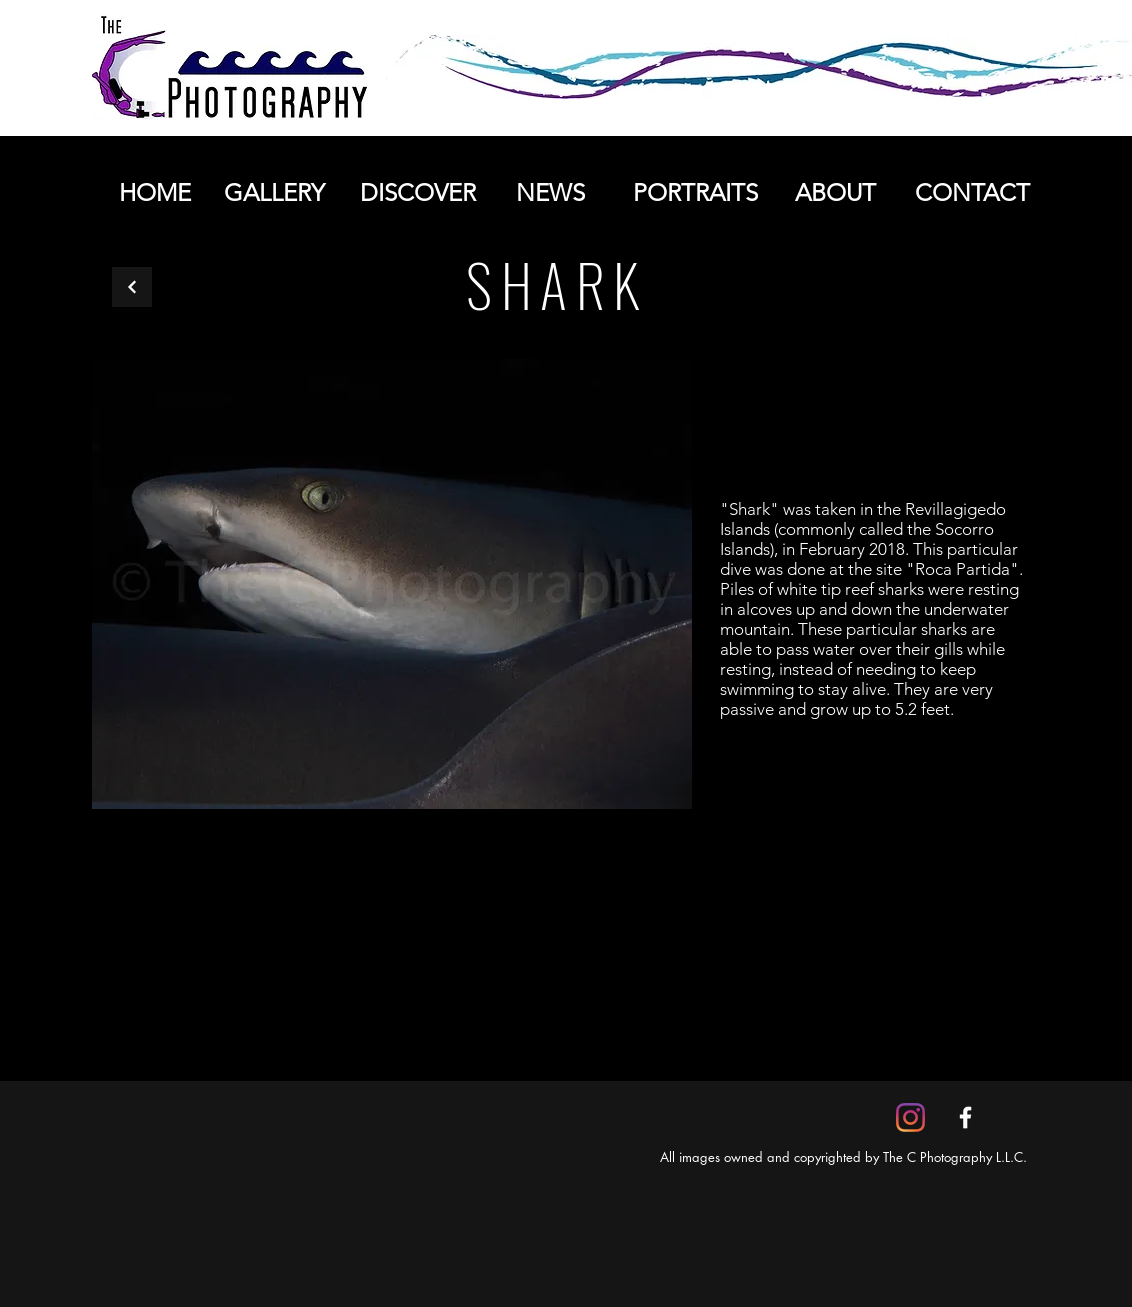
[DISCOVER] (417, 193)
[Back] (132, 287)
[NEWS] (550, 193)
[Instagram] (910, 1117)
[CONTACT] (972, 193)
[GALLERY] (274, 193)
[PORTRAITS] (695, 193)
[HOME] (154, 193)
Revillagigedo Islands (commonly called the (863, 519)
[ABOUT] (835, 193)
